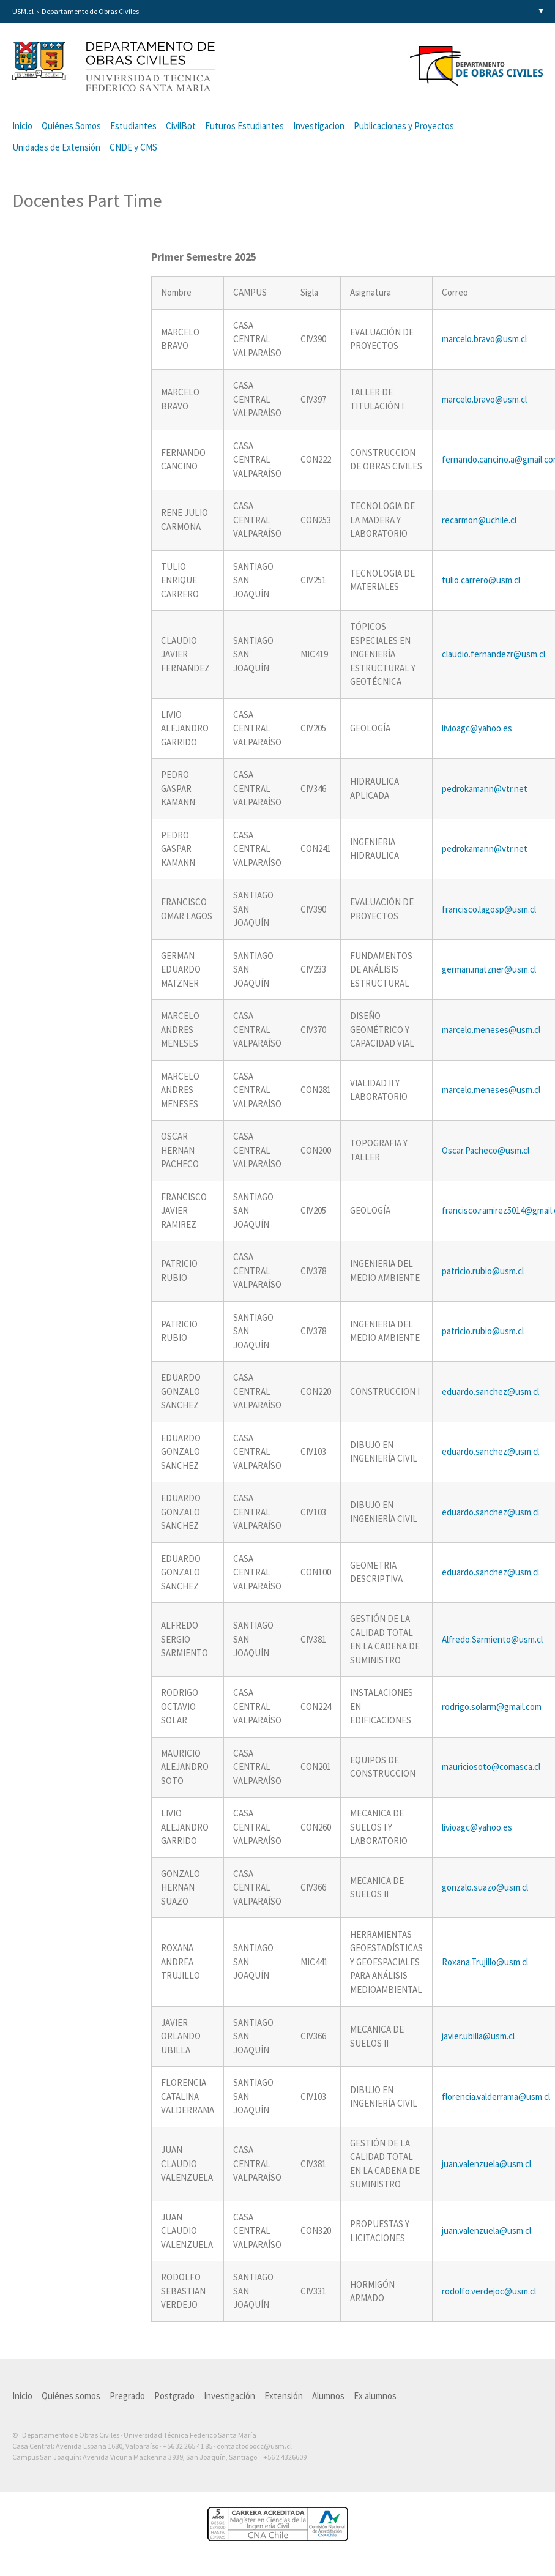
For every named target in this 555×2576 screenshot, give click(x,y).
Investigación (229, 2396)
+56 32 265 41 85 (187, 2446)
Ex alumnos (375, 2396)
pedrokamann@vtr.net (484, 788)
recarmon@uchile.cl (479, 520)
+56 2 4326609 (285, 2457)
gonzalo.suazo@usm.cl (485, 1887)
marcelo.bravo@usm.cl (484, 339)
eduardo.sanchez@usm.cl (490, 1391)
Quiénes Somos (71, 126)
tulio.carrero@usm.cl (481, 580)
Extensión (283, 2396)
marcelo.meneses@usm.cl (491, 1030)
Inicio (22, 126)
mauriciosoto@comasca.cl (491, 1766)
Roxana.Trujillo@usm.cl (485, 1962)
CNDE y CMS (133, 147)
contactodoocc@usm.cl (254, 2446)
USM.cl (23, 11)
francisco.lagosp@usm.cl (489, 909)
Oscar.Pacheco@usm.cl (485, 1150)
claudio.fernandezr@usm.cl (493, 654)
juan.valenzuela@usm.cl (486, 2164)
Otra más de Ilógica (507, 2476)
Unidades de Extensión (56, 147)
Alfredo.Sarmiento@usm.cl (492, 1639)
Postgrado (174, 2396)
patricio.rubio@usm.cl (483, 1271)
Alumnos (328, 2396)
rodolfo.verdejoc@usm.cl (489, 2291)
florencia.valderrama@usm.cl (496, 2096)
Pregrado (127, 2396)
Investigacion (319, 126)
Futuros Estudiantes (244, 126)
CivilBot (181, 126)
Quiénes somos (71, 2396)
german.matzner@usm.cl (489, 969)
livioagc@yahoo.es (477, 728)
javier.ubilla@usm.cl (478, 2036)
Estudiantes (133, 126)
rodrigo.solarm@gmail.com (492, 1706)
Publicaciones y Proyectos (404, 126)
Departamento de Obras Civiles (90, 11)
